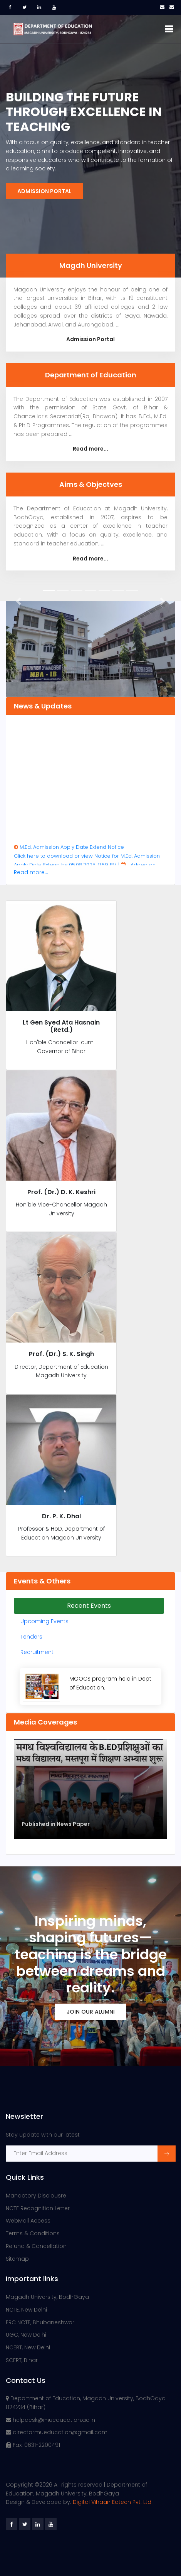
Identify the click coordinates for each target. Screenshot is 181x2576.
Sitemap (17, 2259)
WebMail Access (28, 2220)
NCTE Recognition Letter (38, 2208)
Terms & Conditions (33, 2233)
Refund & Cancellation (36, 2246)
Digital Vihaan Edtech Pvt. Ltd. (113, 2502)
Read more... (90, 449)
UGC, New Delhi (26, 2335)
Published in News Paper (56, 1824)
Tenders (31, 1636)
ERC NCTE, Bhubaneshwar (40, 2322)
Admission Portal (44, 191)
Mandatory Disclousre (36, 2195)
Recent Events (89, 1605)
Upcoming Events (44, 1621)
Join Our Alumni (91, 2012)
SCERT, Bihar (22, 2360)
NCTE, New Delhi (26, 2310)
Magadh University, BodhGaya (47, 2297)
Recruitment (37, 1652)
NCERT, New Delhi (28, 2347)
